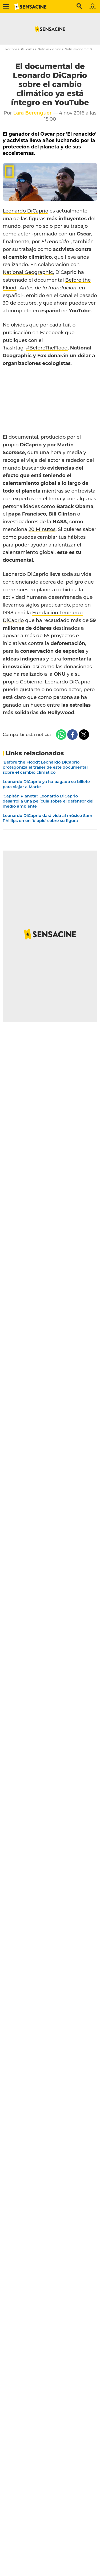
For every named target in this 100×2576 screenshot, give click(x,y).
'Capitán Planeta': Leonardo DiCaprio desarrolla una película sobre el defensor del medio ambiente (48, 801)
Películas (27, 49)
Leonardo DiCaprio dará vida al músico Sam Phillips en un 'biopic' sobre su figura (47, 818)
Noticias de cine (49, 49)
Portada (11, 49)
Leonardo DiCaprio (25, 211)
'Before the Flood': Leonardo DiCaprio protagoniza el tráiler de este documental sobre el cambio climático (45, 767)
